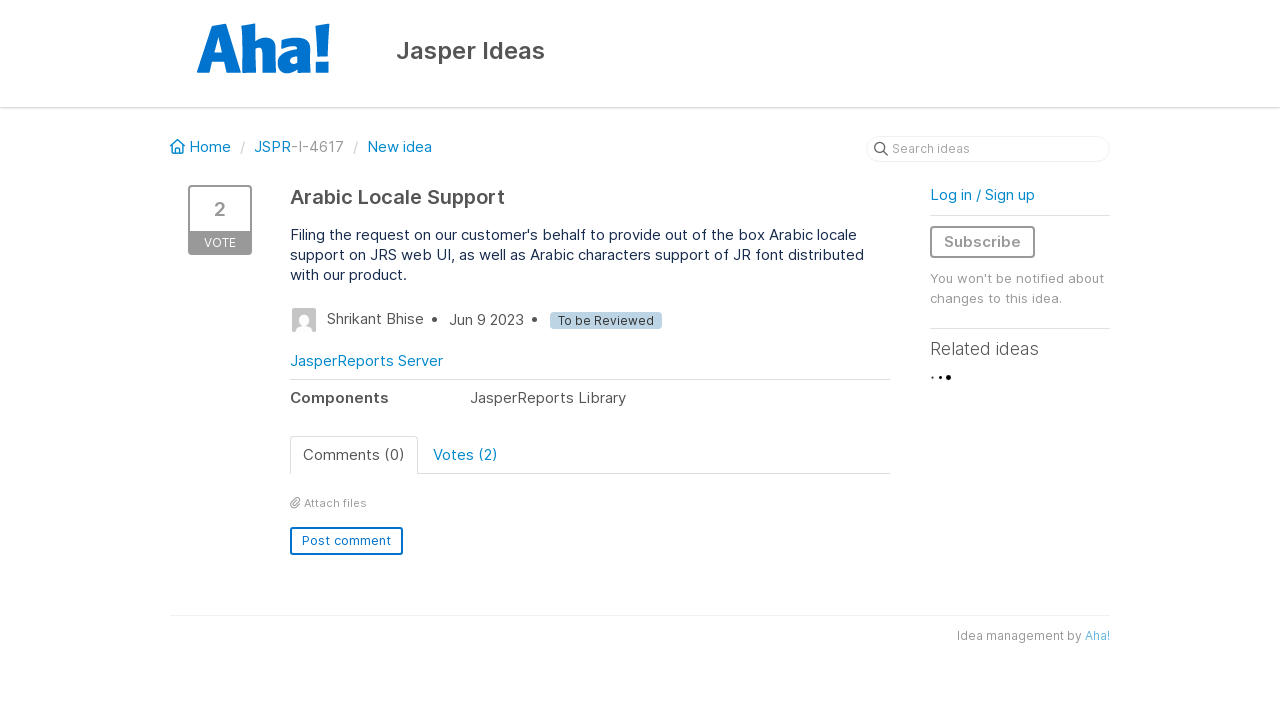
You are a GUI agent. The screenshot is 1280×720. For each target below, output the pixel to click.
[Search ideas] (988, 149)
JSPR (272, 146)
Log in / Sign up (982, 194)
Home (202, 146)
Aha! (1097, 635)
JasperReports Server (366, 360)
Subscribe (982, 241)
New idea (399, 146)
